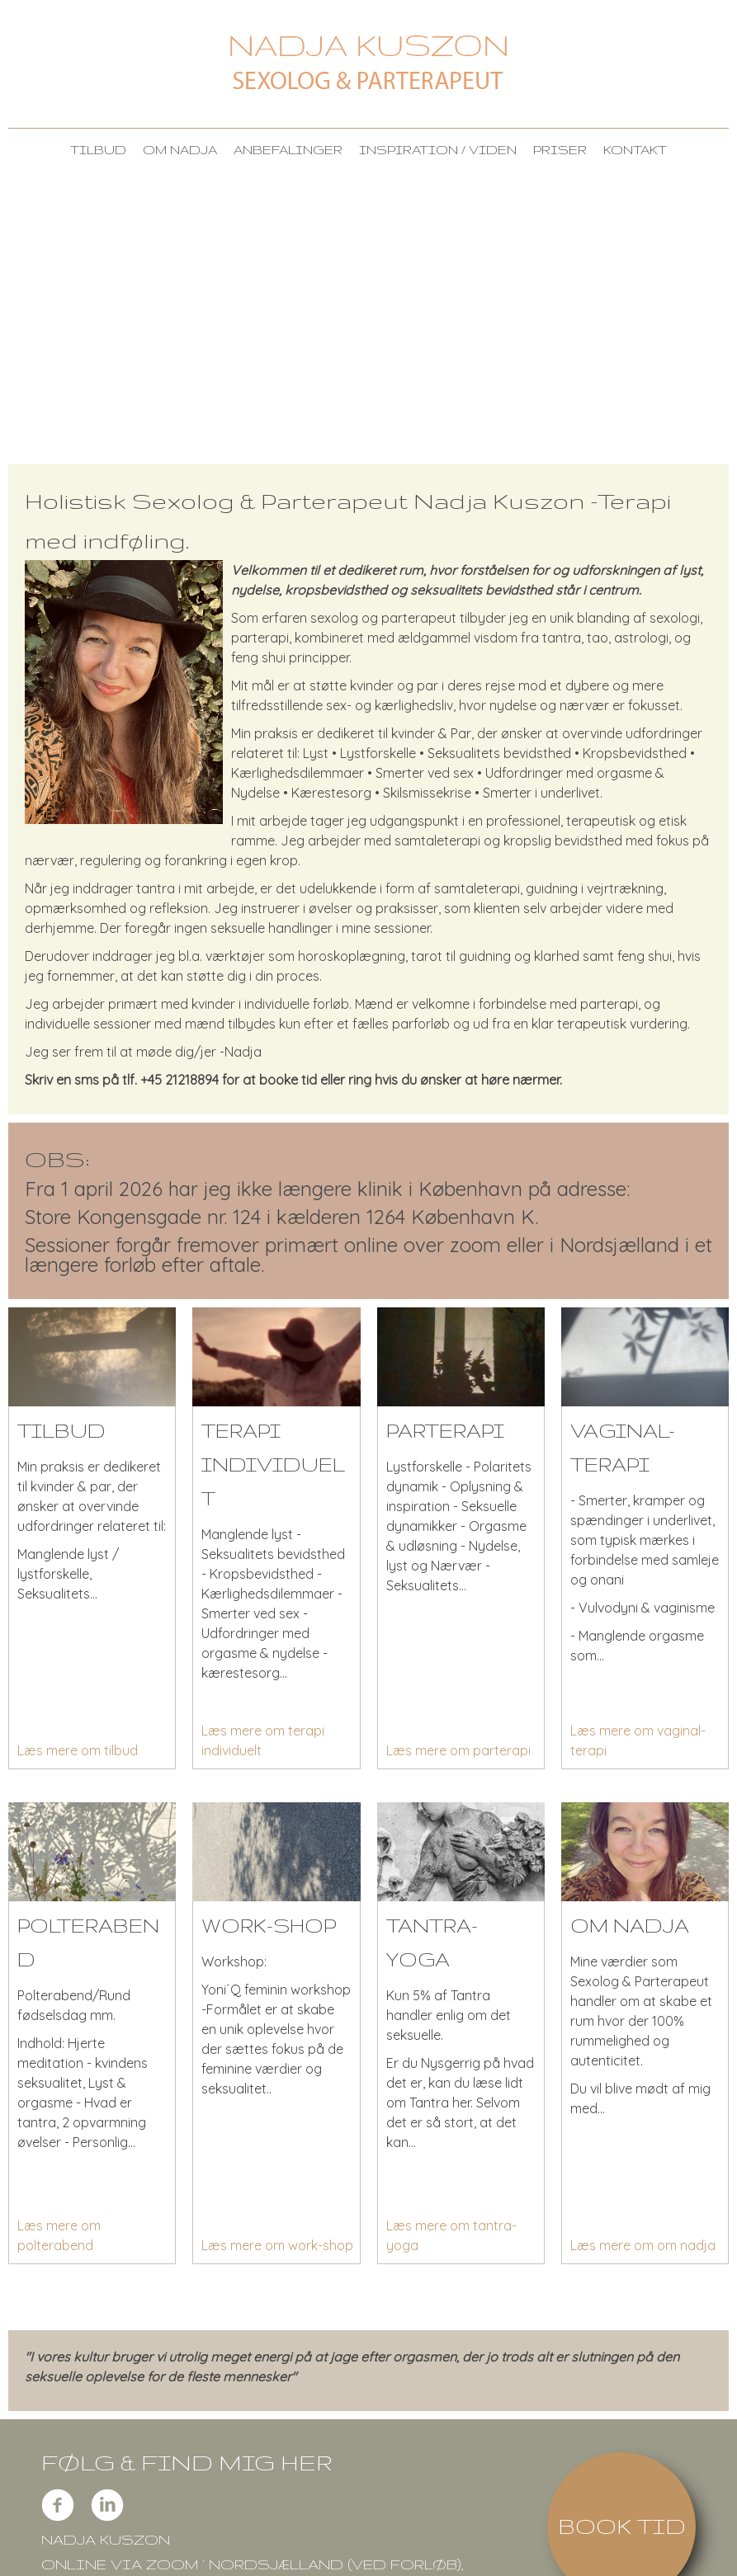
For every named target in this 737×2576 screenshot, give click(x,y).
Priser (560, 150)
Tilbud (98, 150)
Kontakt (635, 150)
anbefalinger (288, 150)
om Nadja (180, 150)
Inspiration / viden (438, 150)
